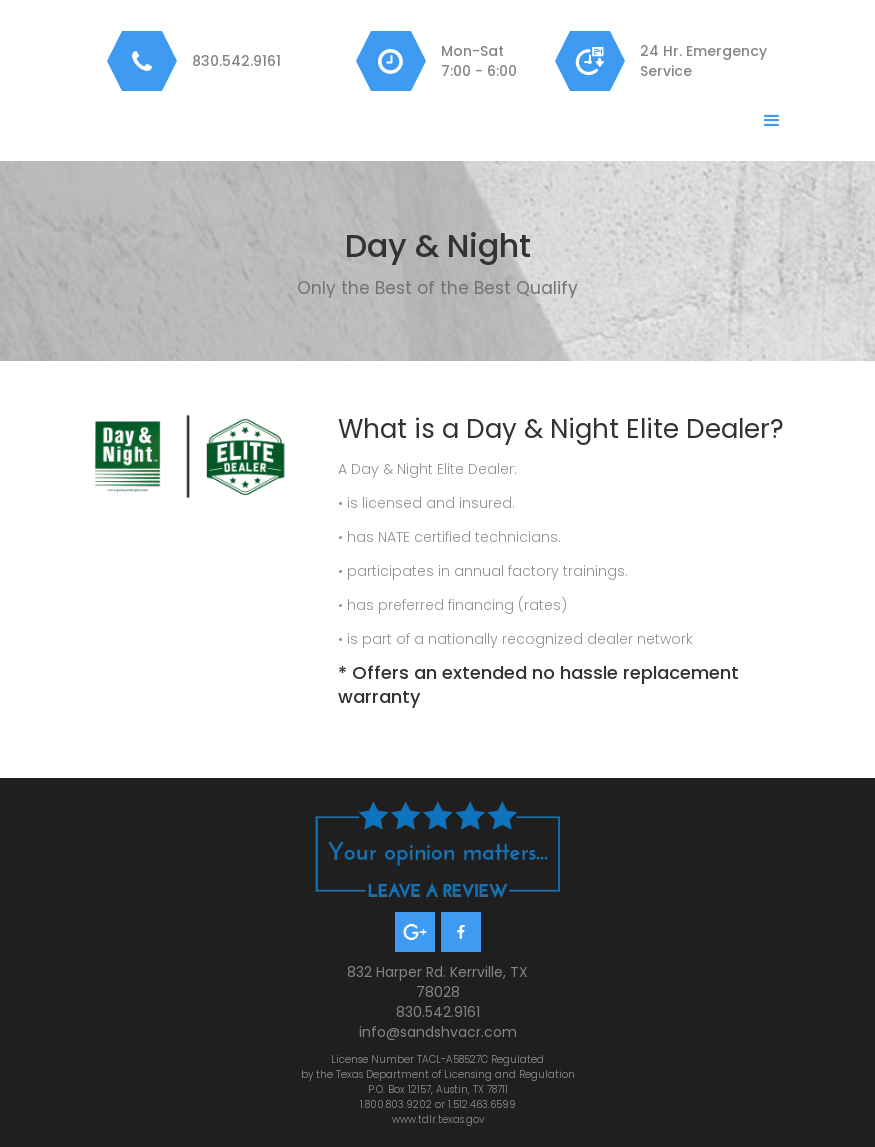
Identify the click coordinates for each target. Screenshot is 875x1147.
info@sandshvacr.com (438, 1032)
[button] (772, 121)
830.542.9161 (236, 61)
